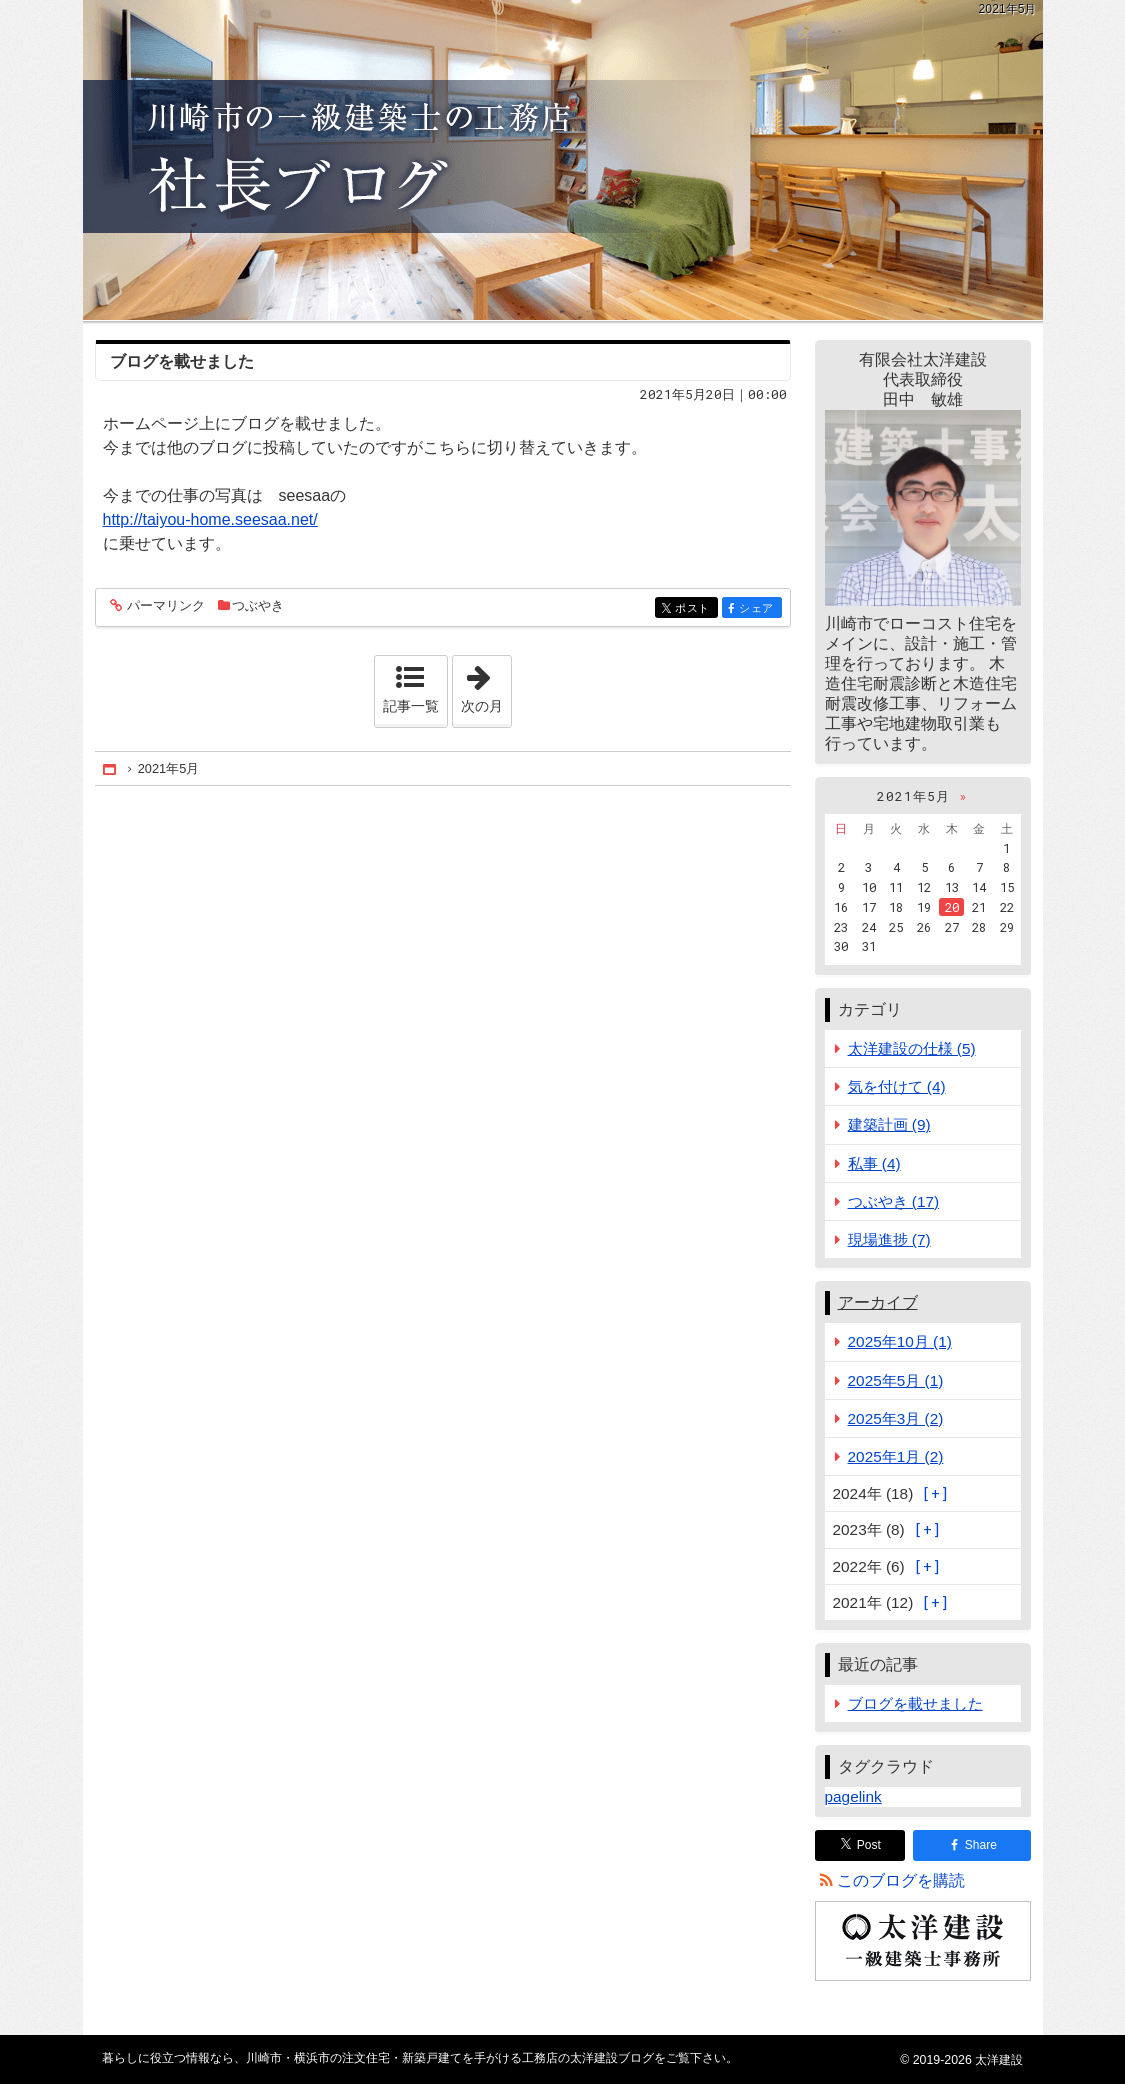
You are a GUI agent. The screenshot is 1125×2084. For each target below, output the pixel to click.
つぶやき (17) (894, 1201)
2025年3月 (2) (896, 1418)
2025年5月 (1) (896, 1380)
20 (952, 907)
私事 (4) (874, 1163)
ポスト (694, 609)
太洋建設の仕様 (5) (912, 1048)
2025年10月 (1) (900, 1341)
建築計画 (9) (889, 1124)
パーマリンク (164, 606)
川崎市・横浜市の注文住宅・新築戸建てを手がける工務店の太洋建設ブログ (563, 160)
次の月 (486, 685)
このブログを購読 (901, 1880)
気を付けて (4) (897, 1086)
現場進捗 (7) (889, 1239)
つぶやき (258, 605)
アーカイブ (878, 1302)
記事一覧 (411, 706)
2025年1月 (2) (896, 1456)
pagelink (853, 1796)
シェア (758, 609)
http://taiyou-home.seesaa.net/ (210, 519)
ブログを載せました (182, 361)
